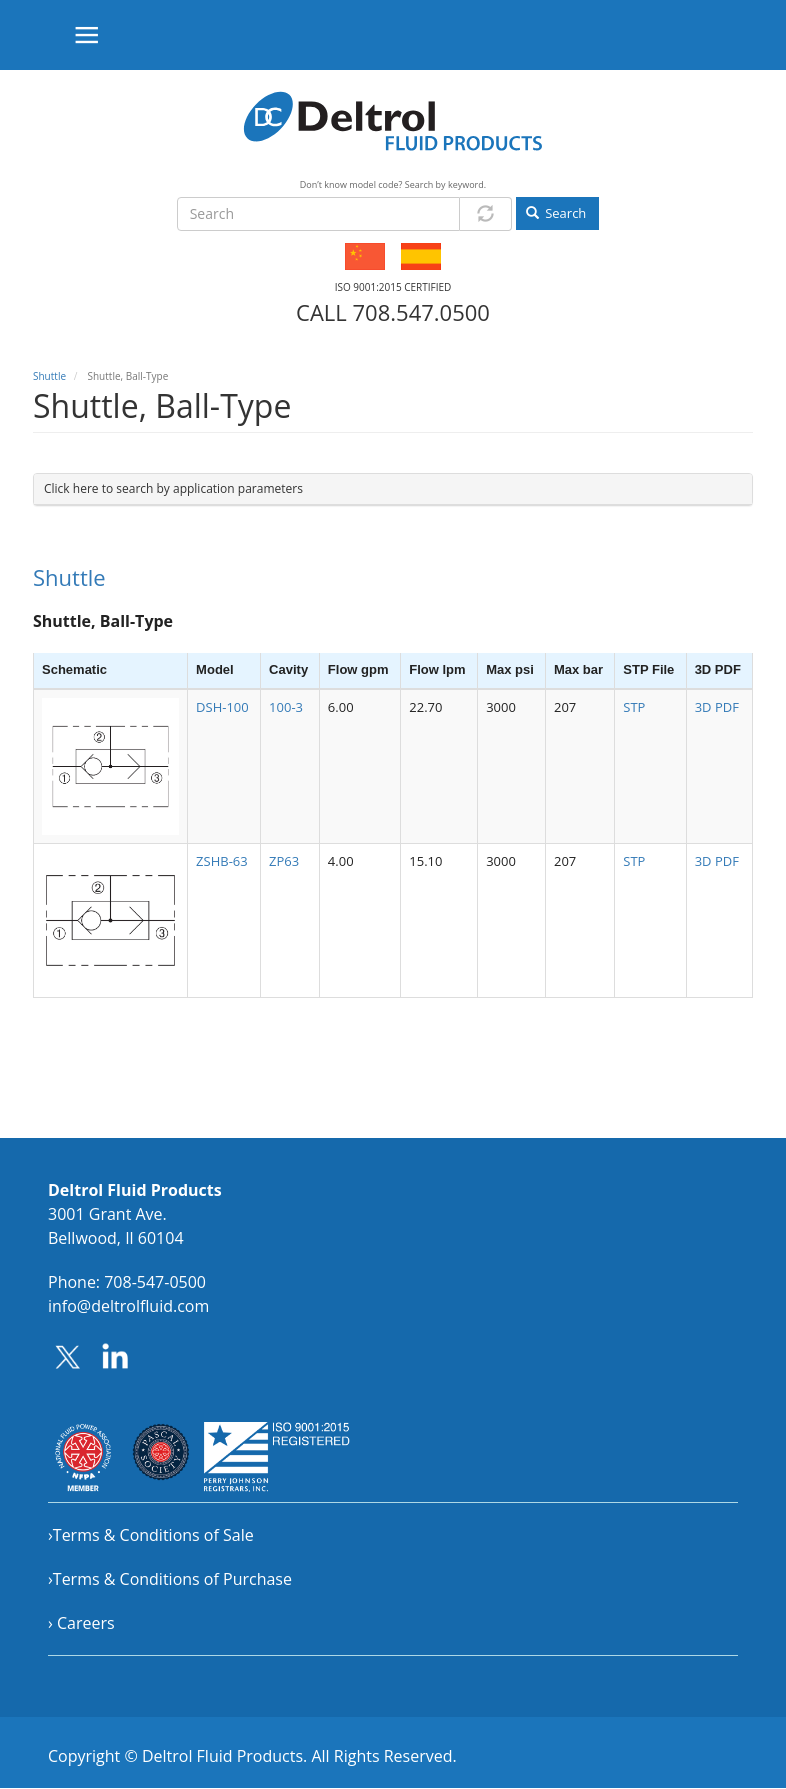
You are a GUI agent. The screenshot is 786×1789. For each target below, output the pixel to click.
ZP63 (284, 861)
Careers (86, 1623)
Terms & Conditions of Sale (153, 1535)
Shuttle (49, 376)
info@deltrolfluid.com (128, 1306)
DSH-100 (222, 707)
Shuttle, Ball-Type (103, 621)
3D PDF (717, 707)
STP (634, 707)
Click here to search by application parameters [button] (173, 488)
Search (556, 213)
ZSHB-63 (222, 861)
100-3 (286, 707)
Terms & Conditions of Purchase (172, 1579)
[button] (110, 766)
